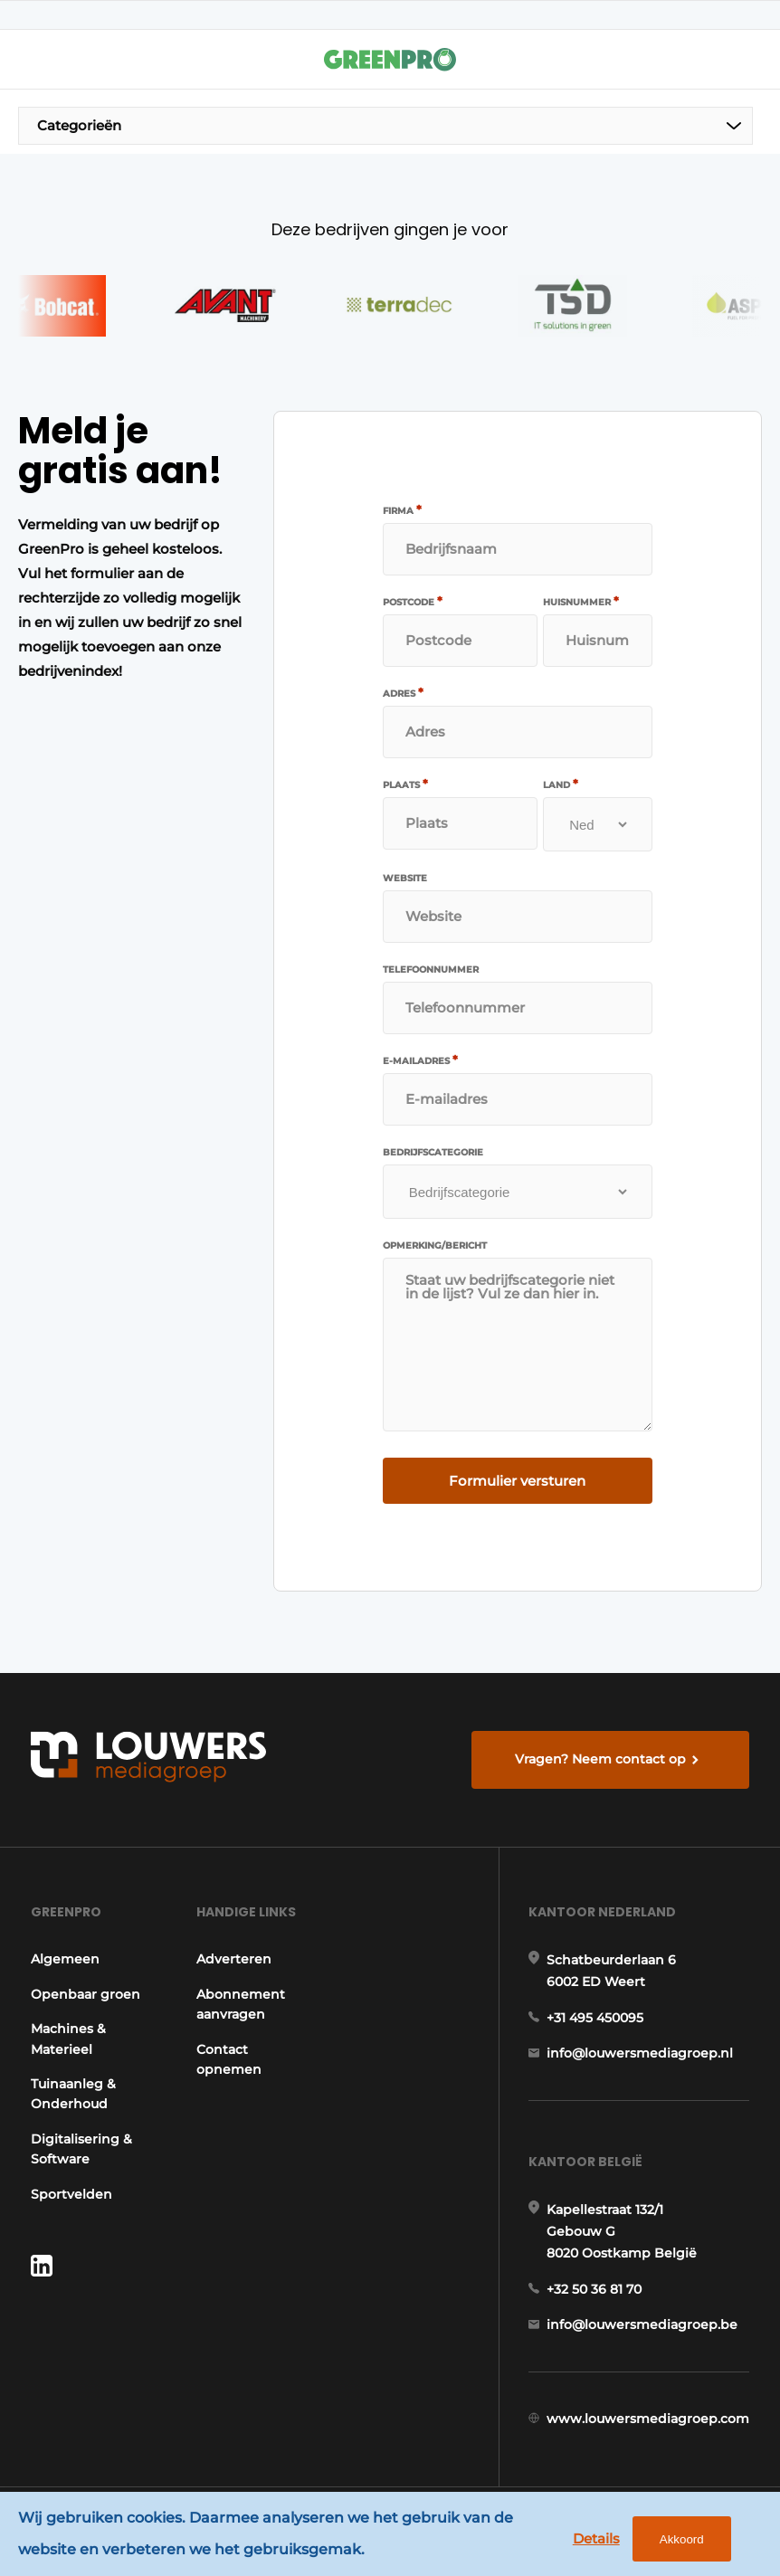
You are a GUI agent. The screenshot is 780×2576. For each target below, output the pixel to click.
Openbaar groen (85, 1994)
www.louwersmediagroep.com (648, 2418)
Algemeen (65, 1959)
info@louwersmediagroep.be (642, 2324)
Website (405, 878)
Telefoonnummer (431, 969)
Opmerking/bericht (435, 1245)
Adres (403, 693)
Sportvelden (71, 2194)
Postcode (412, 601)
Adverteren (233, 1959)
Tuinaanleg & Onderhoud (73, 2094)
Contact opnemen (229, 2059)
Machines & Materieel (68, 2038)
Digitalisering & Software (81, 2149)
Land (560, 784)
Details (596, 2538)
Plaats (405, 784)
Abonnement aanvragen (240, 2004)
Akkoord (682, 2539)
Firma (402, 510)
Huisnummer (581, 601)
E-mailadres (420, 1060)
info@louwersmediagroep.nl (640, 2053)
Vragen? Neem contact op (600, 1759)
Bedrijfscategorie (433, 1152)
